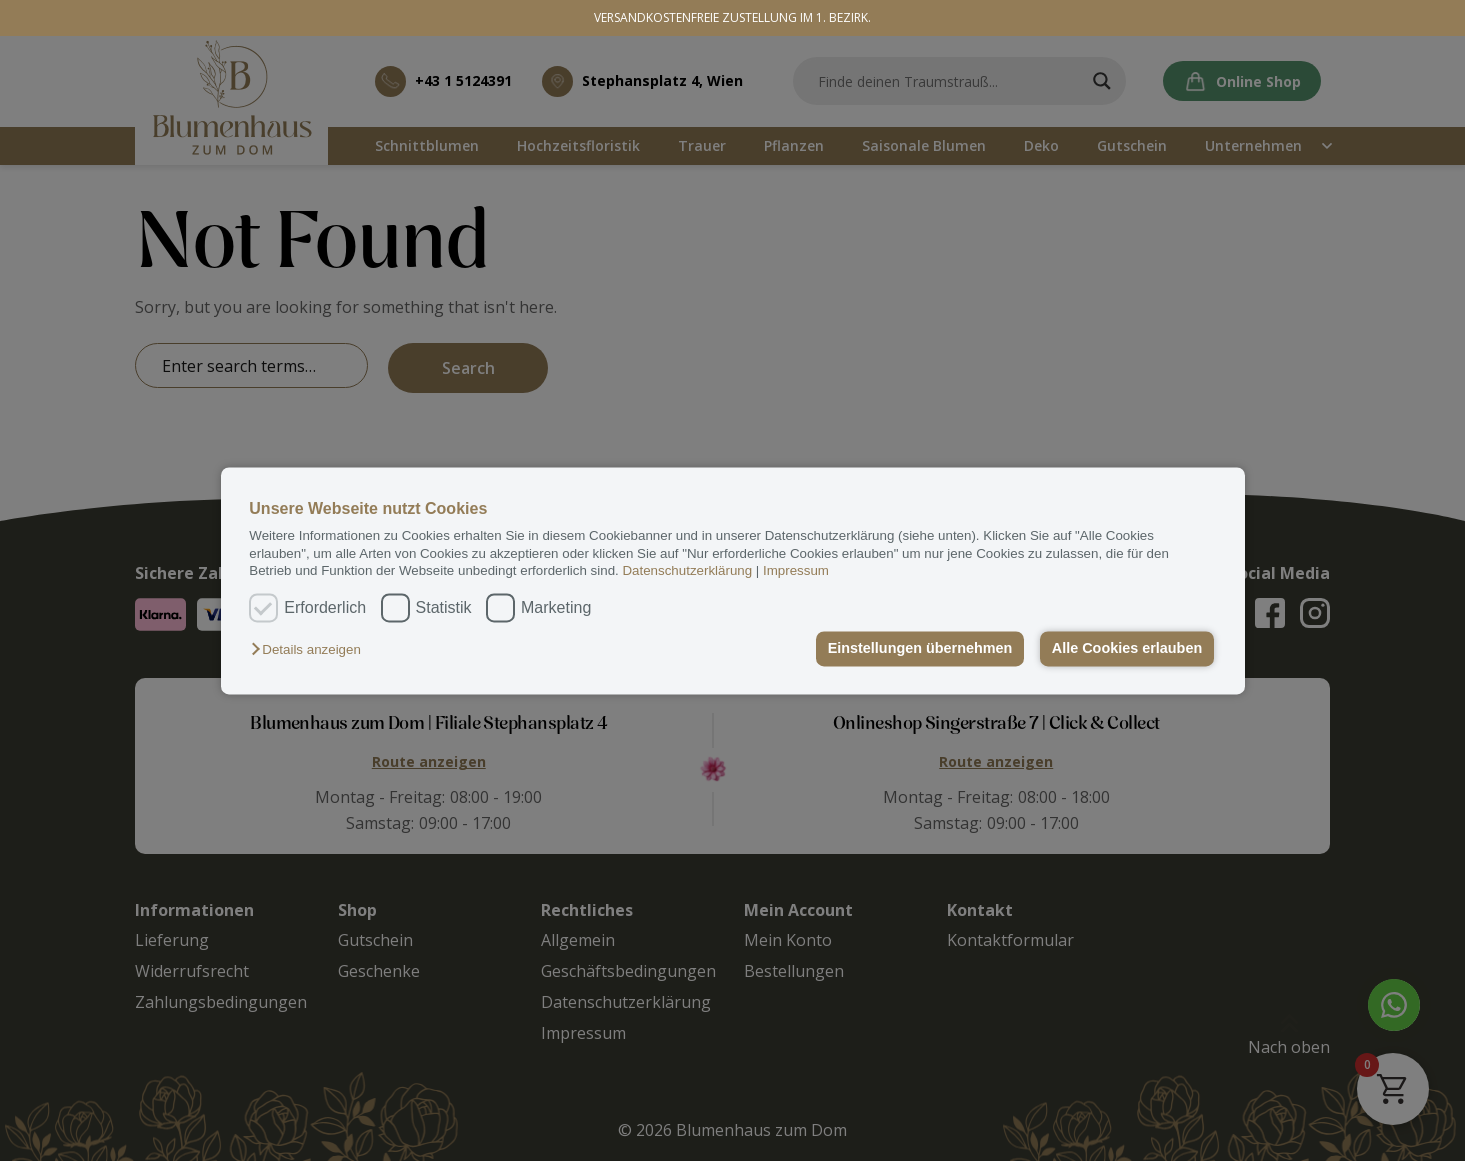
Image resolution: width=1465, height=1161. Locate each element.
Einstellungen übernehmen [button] (920, 649)
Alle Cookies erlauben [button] (1127, 649)
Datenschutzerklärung (687, 570)
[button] (310, 650)
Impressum (796, 570)
